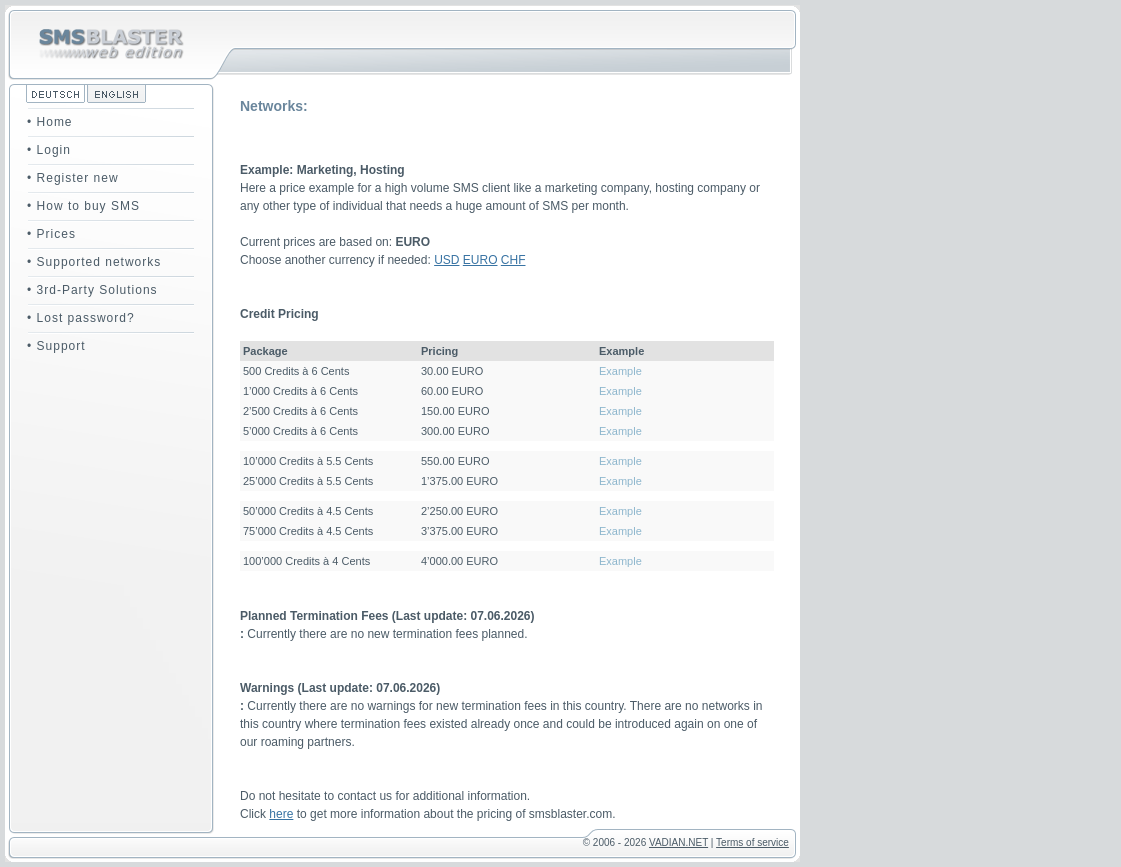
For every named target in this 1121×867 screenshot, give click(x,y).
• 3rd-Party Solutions (92, 290)
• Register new (73, 178)
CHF (513, 260)
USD (446, 260)
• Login (49, 150)
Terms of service (752, 842)
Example (620, 371)
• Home (50, 122)
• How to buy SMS (83, 206)
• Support (56, 346)
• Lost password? (81, 318)
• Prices (51, 234)
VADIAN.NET (678, 842)
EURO (480, 260)
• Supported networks (94, 262)
